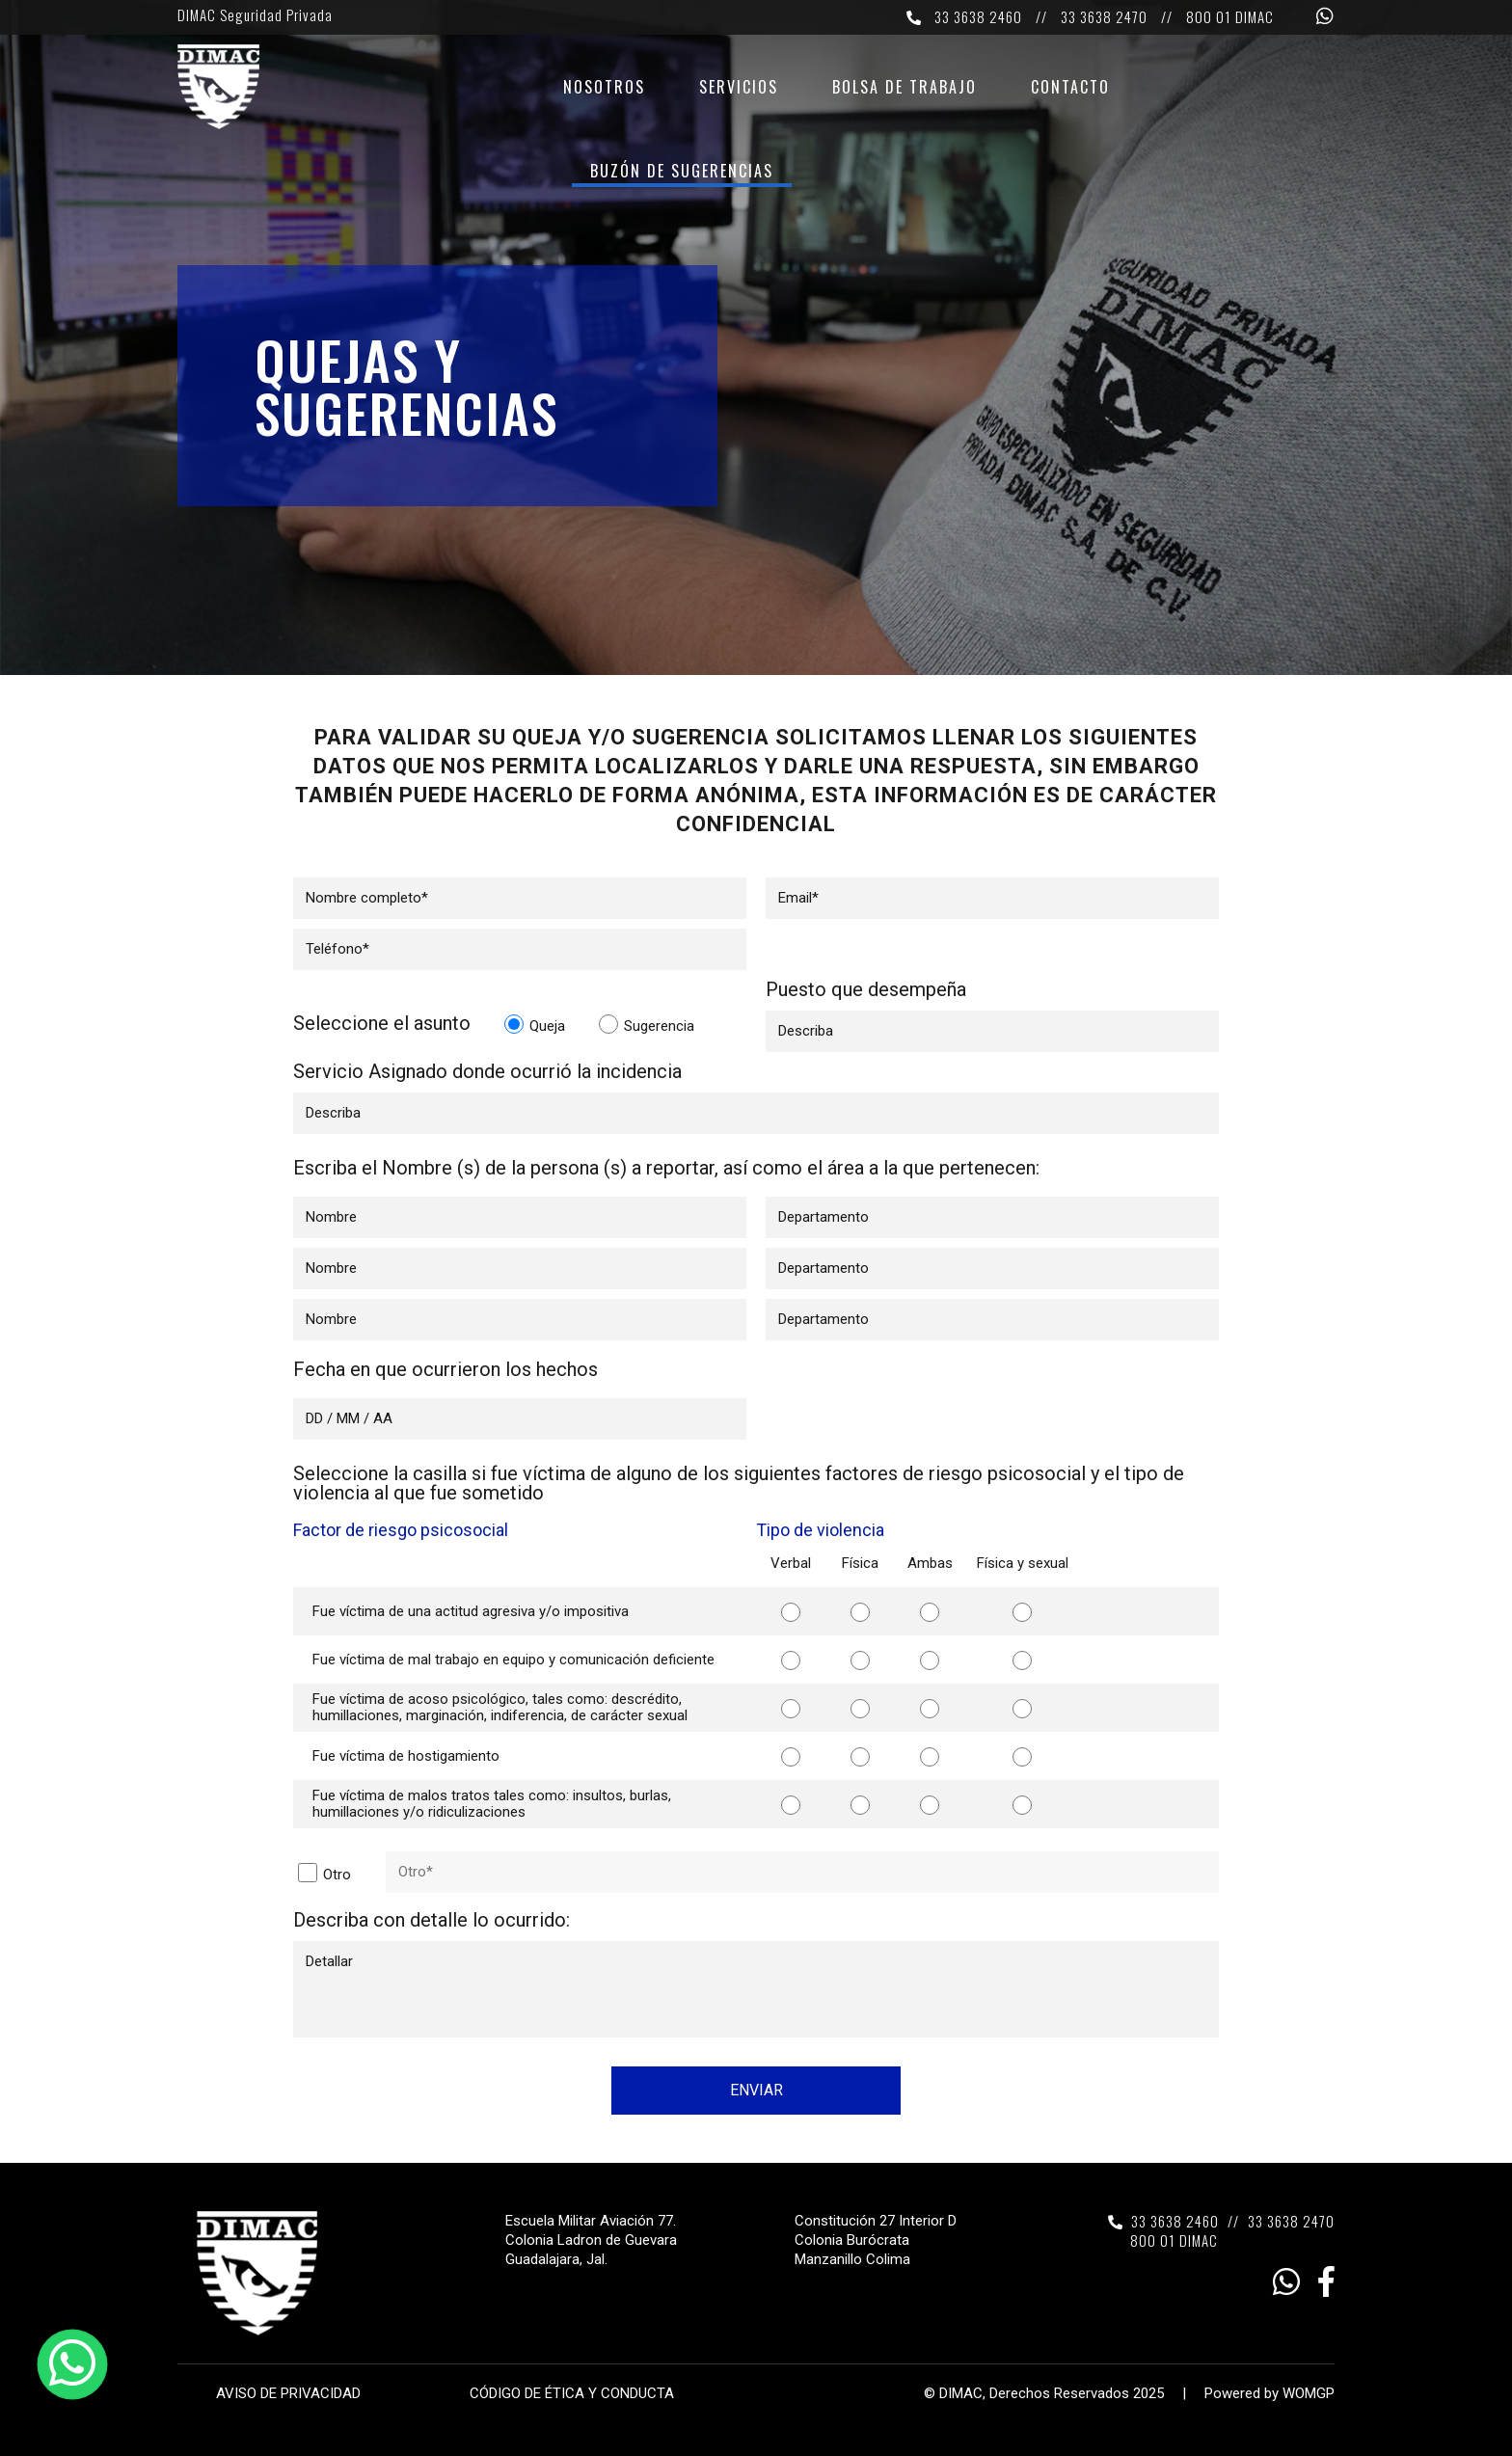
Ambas (930, 1563)
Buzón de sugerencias (681, 173)
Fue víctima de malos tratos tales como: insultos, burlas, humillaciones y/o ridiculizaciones (491, 1804)
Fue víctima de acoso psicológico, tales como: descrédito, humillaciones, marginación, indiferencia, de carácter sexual (500, 1707)
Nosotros (604, 89)
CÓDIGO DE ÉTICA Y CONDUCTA (572, 2393)
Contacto (1070, 89)
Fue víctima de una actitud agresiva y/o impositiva (470, 1611)
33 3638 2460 (978, 16)
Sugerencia (646, 1024)
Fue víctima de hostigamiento (406, 1756)
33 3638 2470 (1104, 16)
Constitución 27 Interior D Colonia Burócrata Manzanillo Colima (876, 2240)
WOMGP (1308, 2393)
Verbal (790, 1563)
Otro (324, 1873)
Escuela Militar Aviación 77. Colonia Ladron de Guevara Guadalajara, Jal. (591, 2240)
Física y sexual (1022, 1563)
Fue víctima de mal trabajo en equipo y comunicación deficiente (513, 1659)
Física (860, 1563)
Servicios (738, 89)
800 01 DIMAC (1230, 16)
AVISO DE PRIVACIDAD (288, 2393)
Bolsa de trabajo (904, 89)
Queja (534, 1024)
